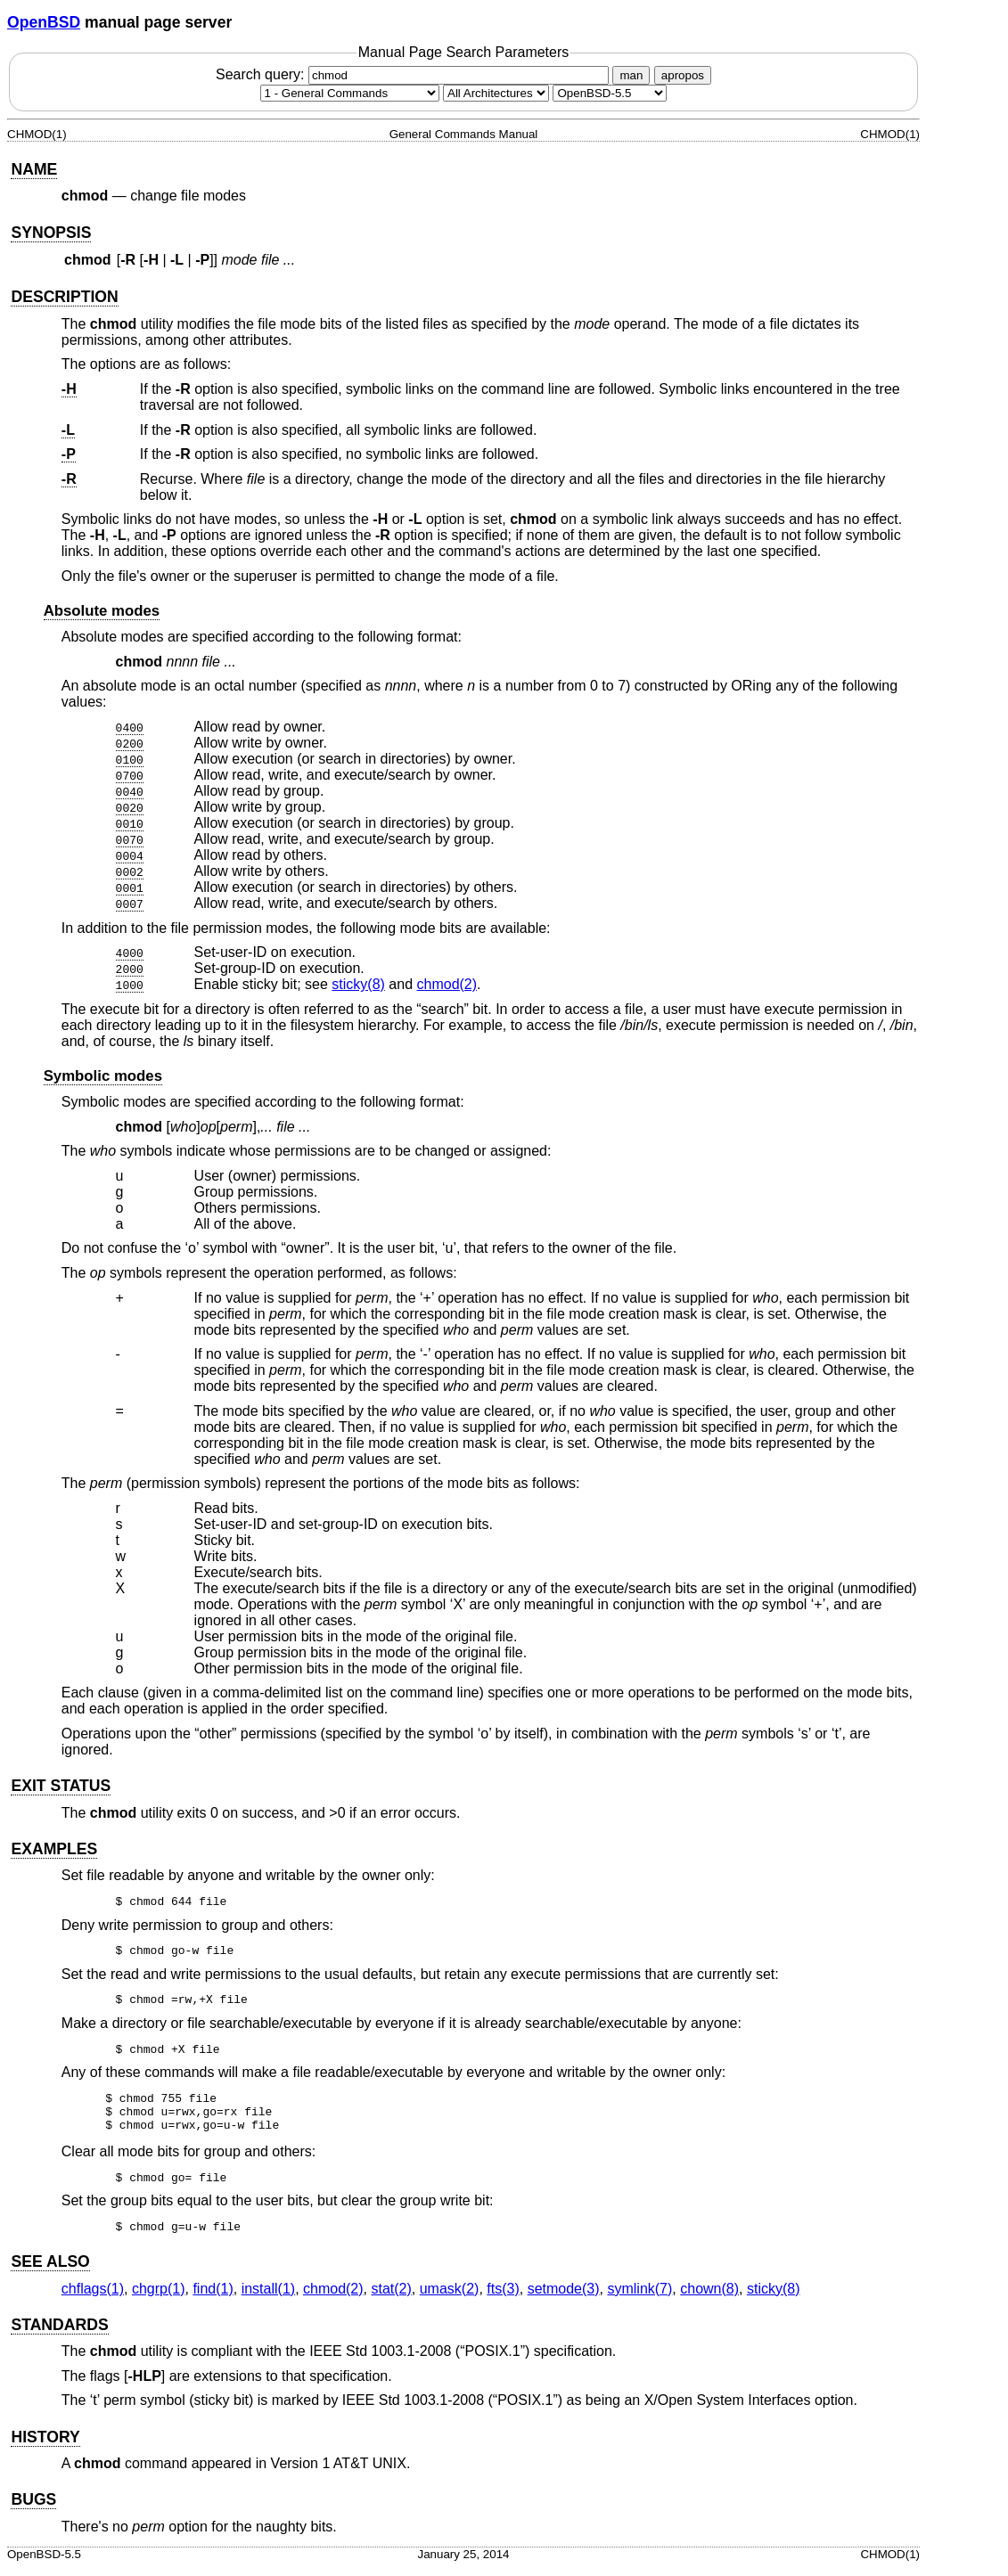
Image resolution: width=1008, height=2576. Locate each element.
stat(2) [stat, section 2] (391, 2296)
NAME (34, 169)
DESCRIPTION (64, 297)
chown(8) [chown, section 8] (709, 2296)
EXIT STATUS (61, 1786)
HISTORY (45, 2445)
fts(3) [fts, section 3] (503, 2296)
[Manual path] (610, 93)
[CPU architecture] (496, 93)
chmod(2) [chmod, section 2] (447, 984)
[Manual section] (349, 93)
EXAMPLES (54, 1849)
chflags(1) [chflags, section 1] (92, 2296)
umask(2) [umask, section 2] (449, 2296)
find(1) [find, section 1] (213, 2296)
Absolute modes (102, 610)
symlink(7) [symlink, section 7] (639, 2296)
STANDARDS (59, 2333)
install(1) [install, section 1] (268, 2296)
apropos (682, 75)
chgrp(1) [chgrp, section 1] (158, 2296)
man (631, 75)
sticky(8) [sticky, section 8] (358, 984)
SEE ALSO (50, 2269)
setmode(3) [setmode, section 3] (564, 2296)
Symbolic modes (103, 1075)
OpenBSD (43, 22)
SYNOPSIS (51, 232)
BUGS (33, 2507)
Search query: (414, 74)
